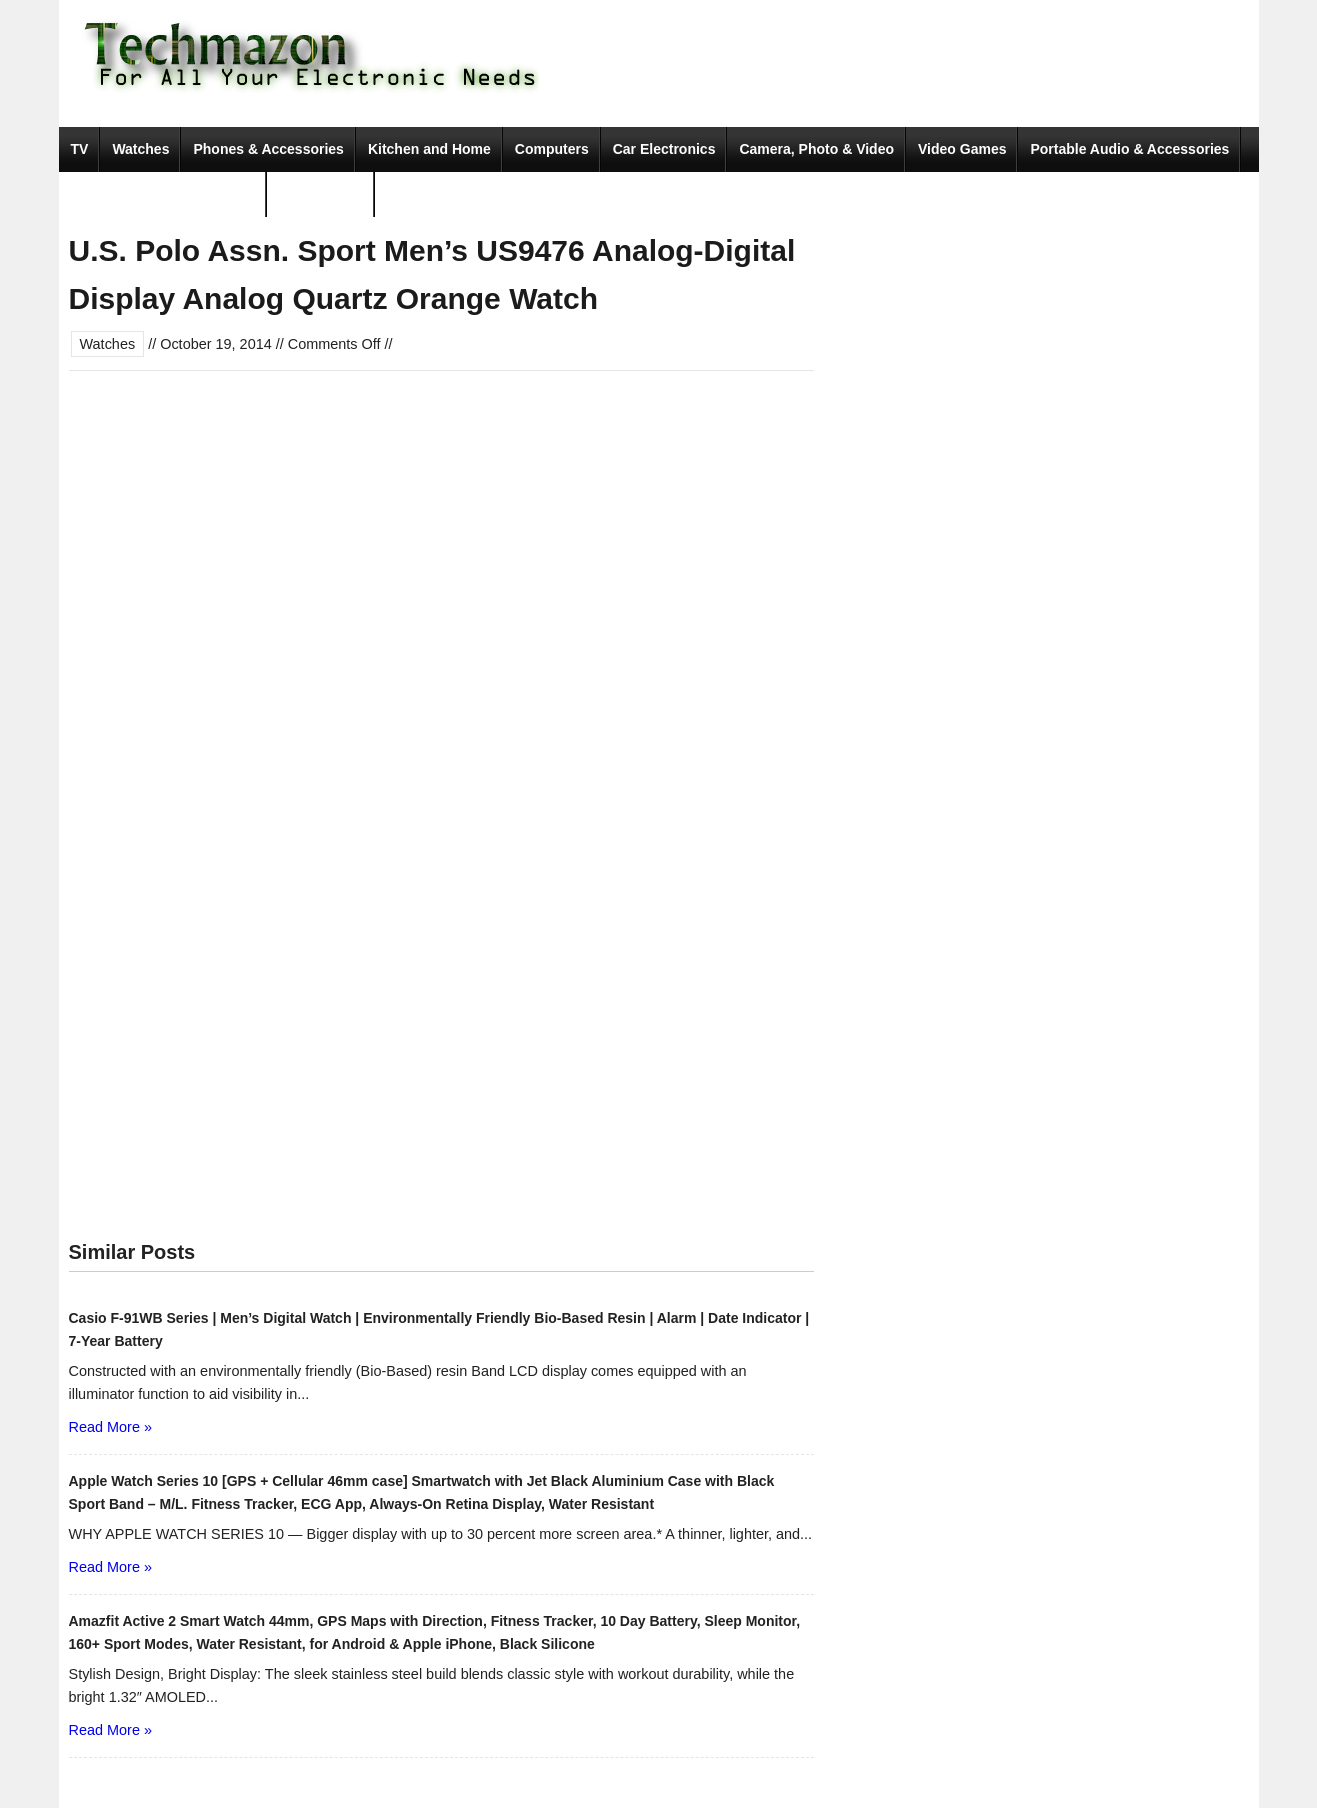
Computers (552, 149)
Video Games (962, 149)
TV (80, 149)
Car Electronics (664, 149)
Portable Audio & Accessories (1129, 149)
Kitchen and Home (429, 149)
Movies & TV (320, 194)
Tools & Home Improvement (163, 194)
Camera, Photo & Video (816, 149)
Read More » (110, 1427)
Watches (140, 149)
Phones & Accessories (268, 149)
